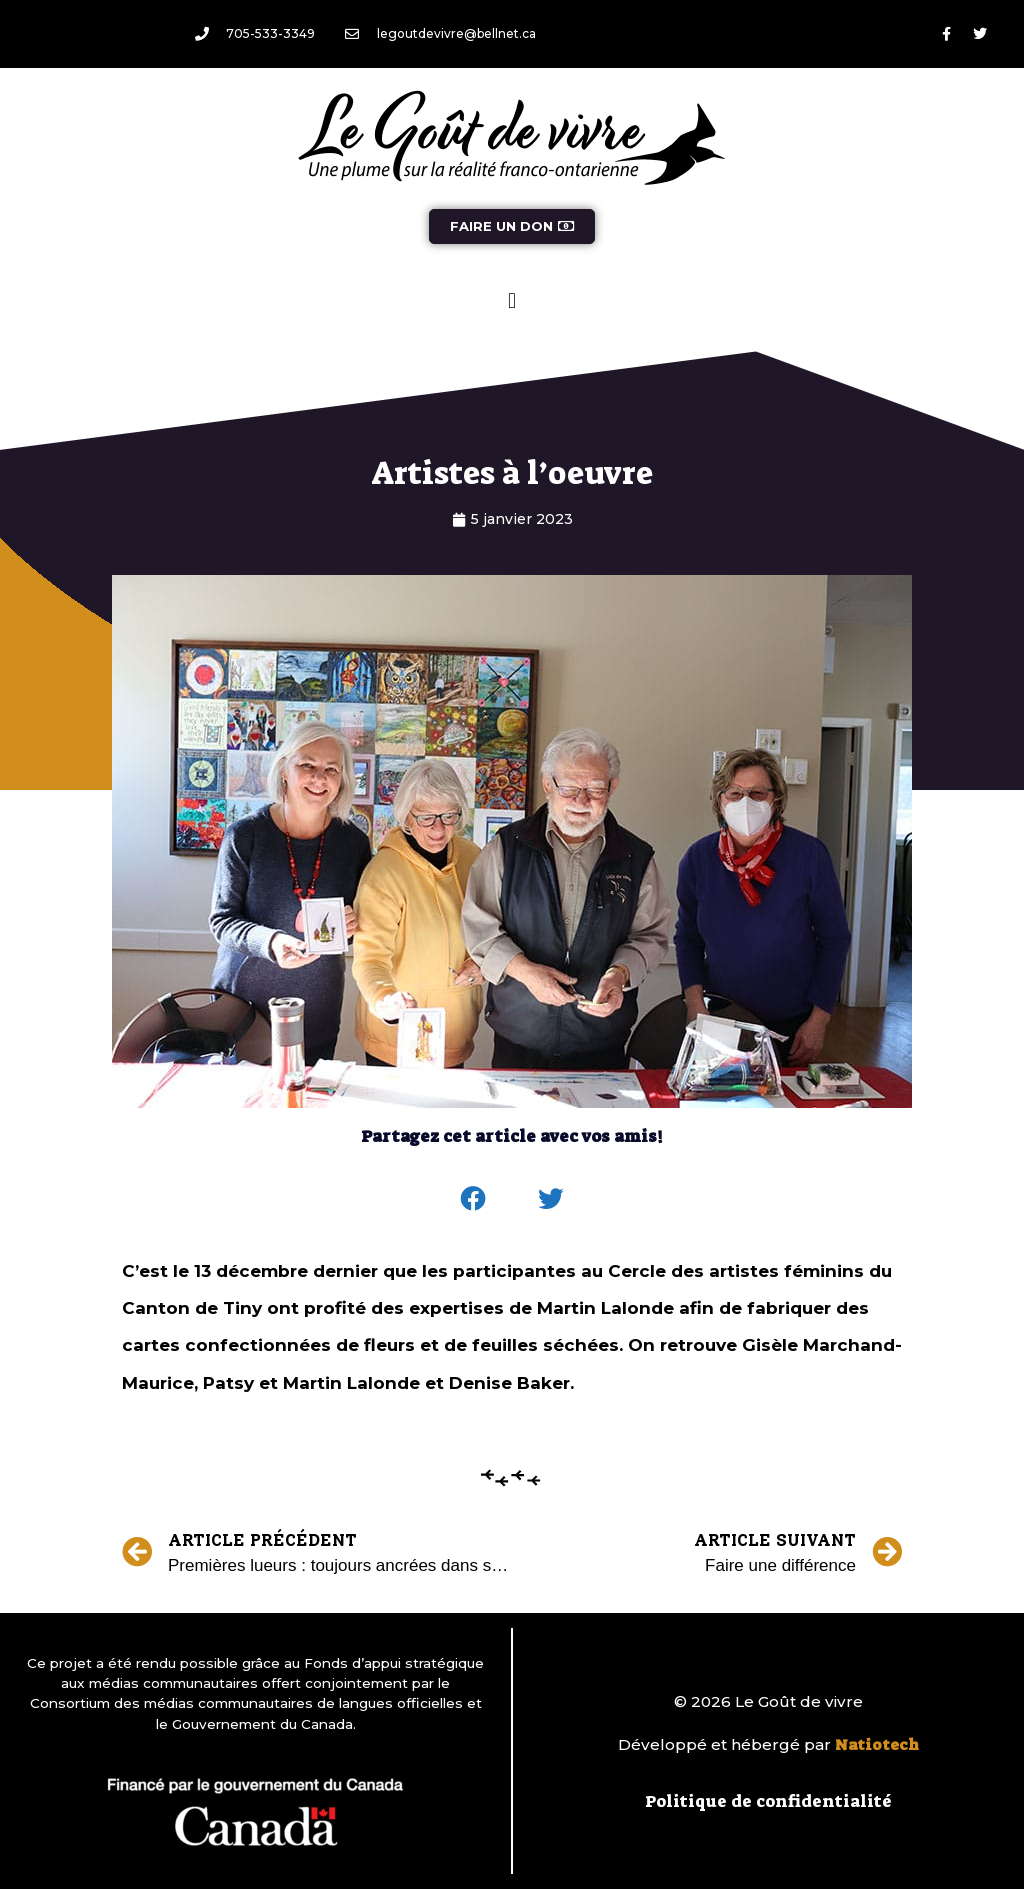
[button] (511, 300)
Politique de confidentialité (768, 1801)
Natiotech (877, 1745)
